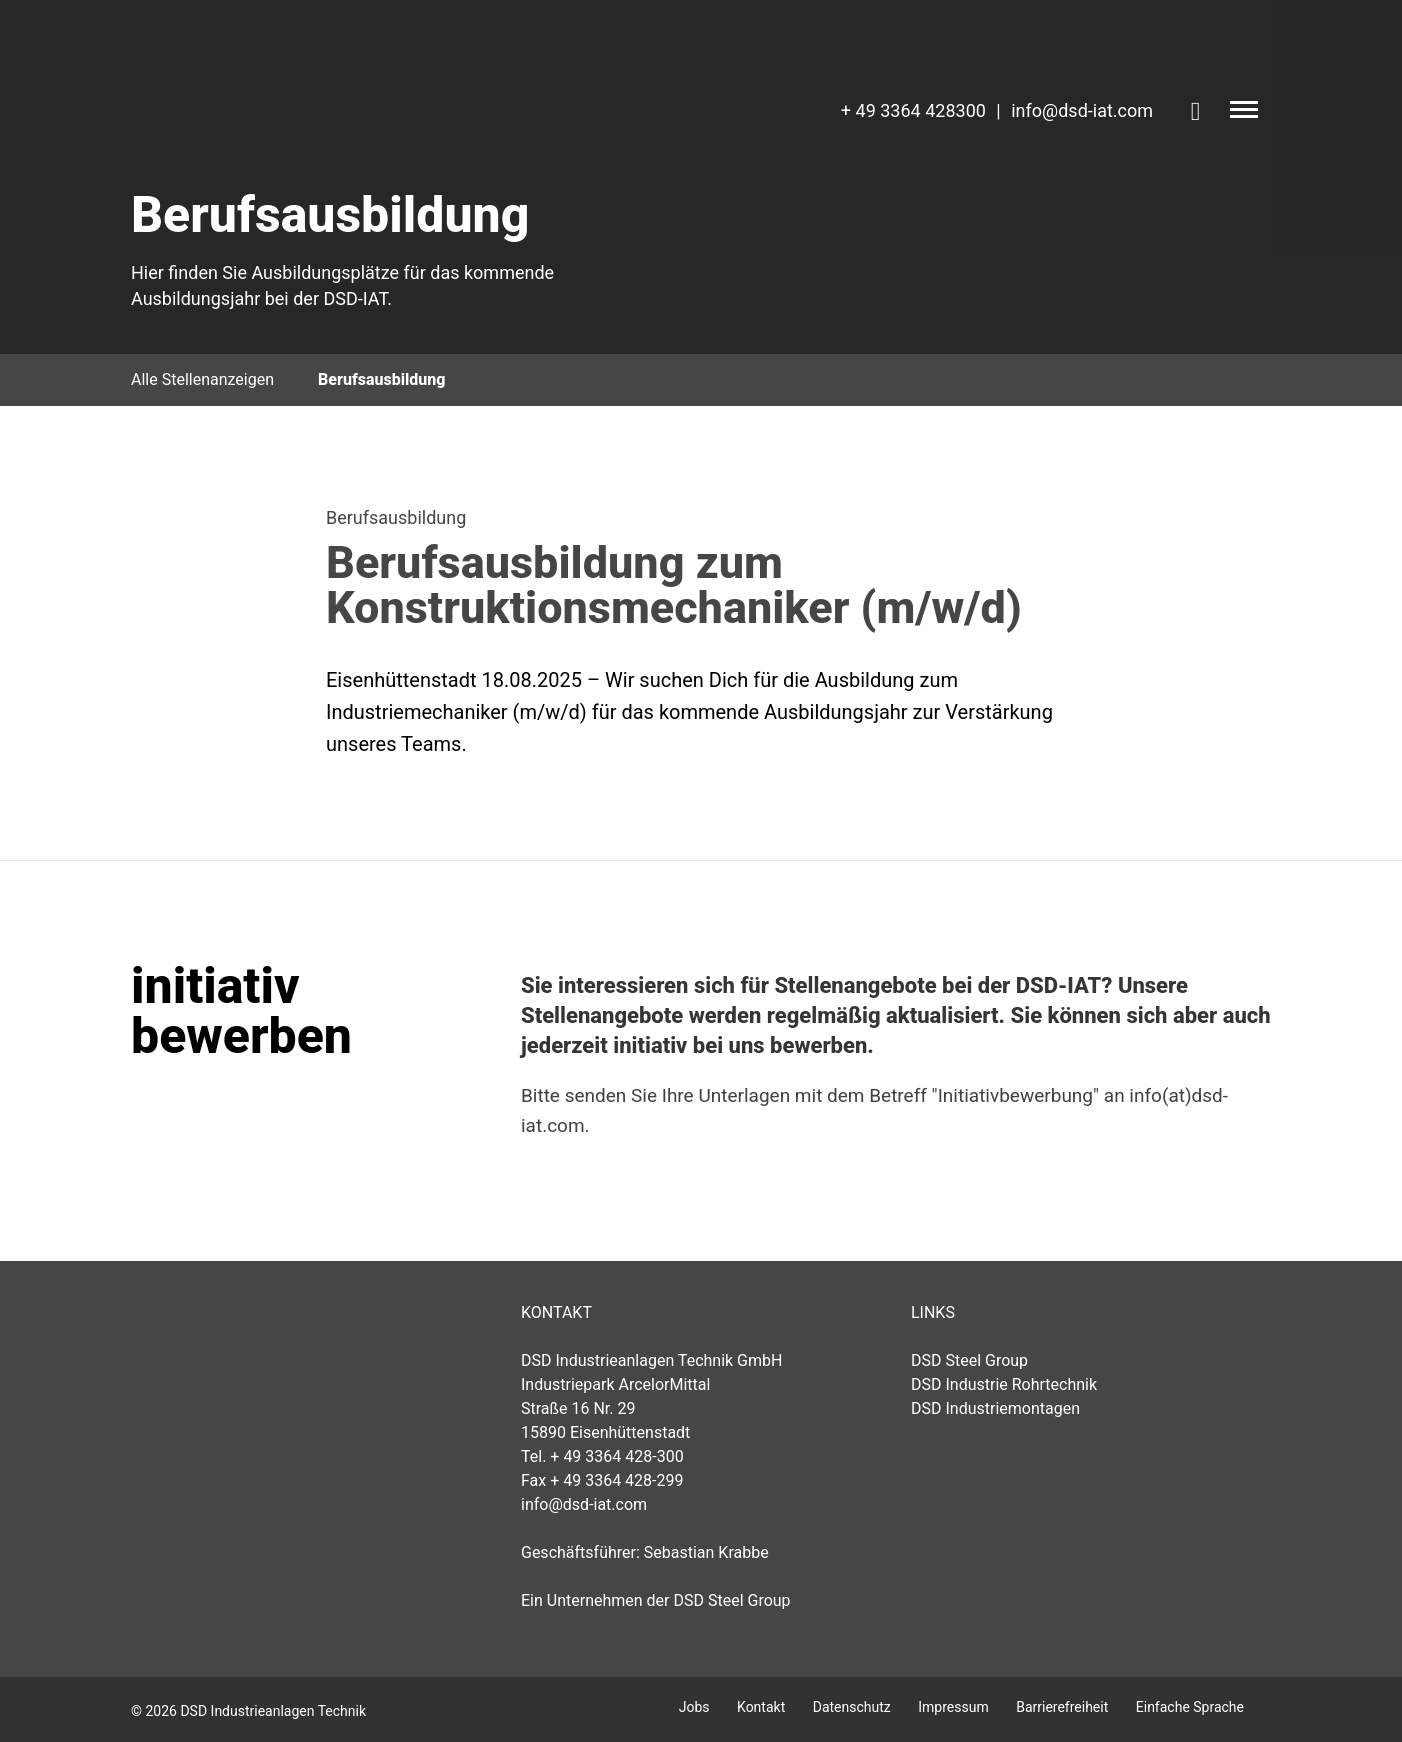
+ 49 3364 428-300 (616, 1456)
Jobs (694, 1707)
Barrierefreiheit (1062, 1707)
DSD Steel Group (969, 1360)
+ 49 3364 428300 (913, 110)
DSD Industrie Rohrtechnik (1004, 1384)
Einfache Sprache (1190, 1707)
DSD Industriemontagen (995, 1408)
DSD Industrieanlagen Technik (311, 1334)
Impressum (953, 1707)
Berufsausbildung (381, 379)
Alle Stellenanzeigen (202, 379)
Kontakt (761, 1707)
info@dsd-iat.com (1082, 110)
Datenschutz (852, 1707)
